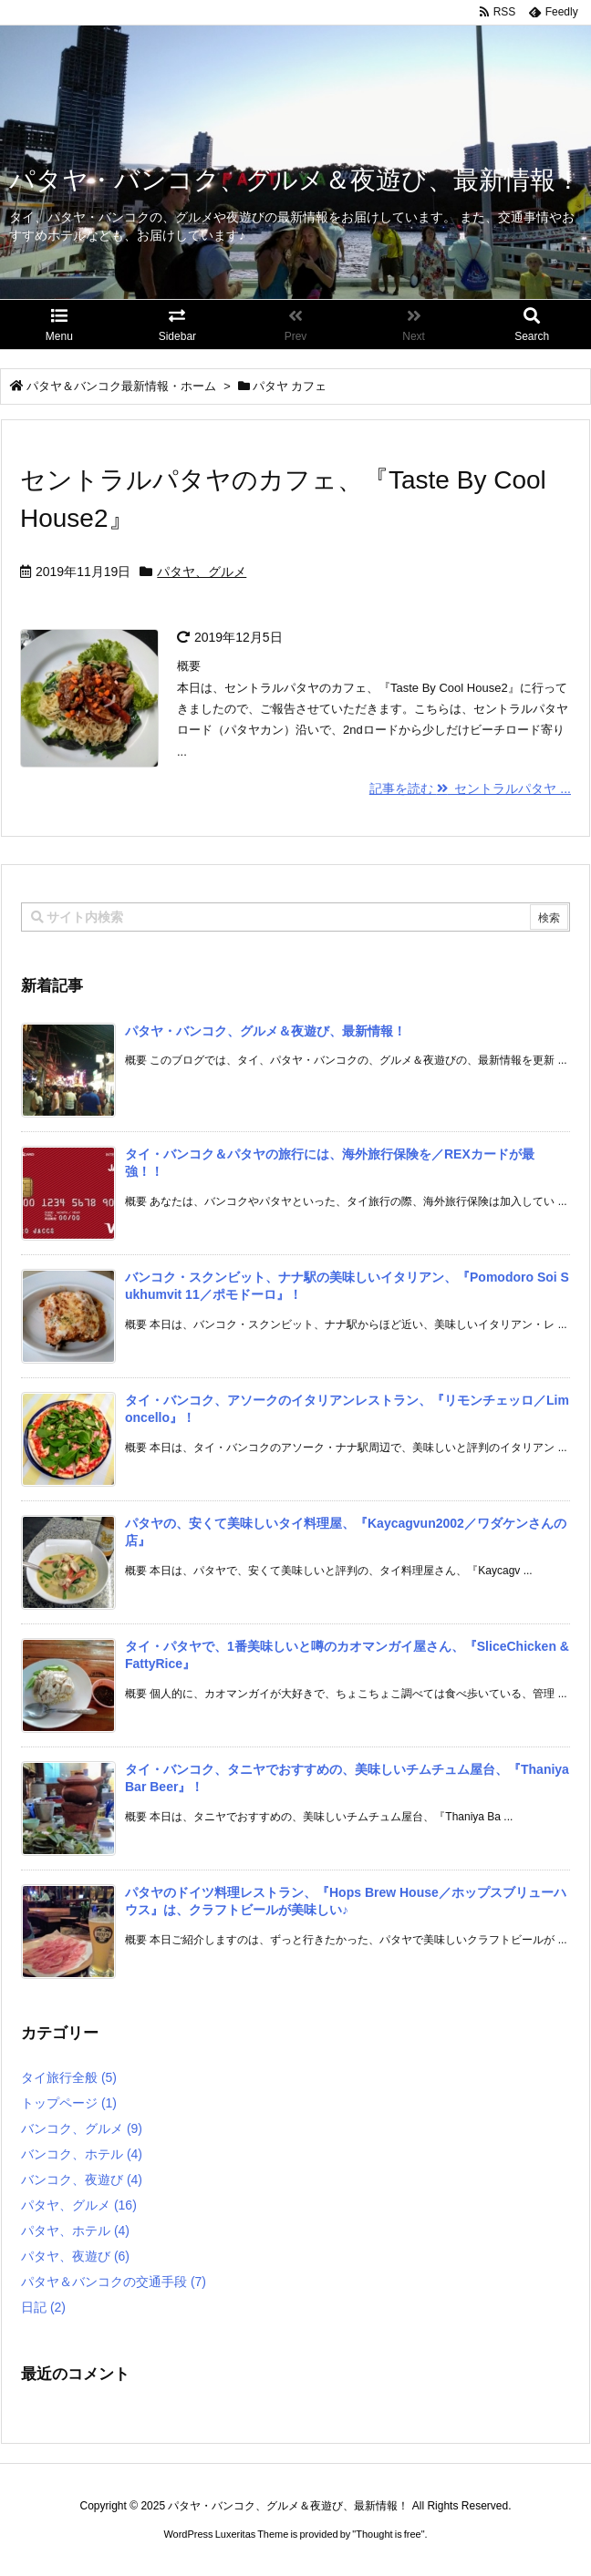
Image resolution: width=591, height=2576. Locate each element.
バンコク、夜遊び (81, 2179)
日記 (43, 2307)
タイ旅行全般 (69, 2077)
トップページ (69, 2103)
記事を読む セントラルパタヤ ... (470, 788)
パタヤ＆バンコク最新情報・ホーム (121, 386)
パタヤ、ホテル (75, 2230)
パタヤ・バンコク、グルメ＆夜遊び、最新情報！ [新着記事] (265, 1031)
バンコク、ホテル (81, 2154)
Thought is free (388, 2534)
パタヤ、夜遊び (75, 2256)
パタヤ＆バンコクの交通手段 (113, 2281)
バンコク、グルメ (81, 2128)
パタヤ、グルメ (201, 571)
